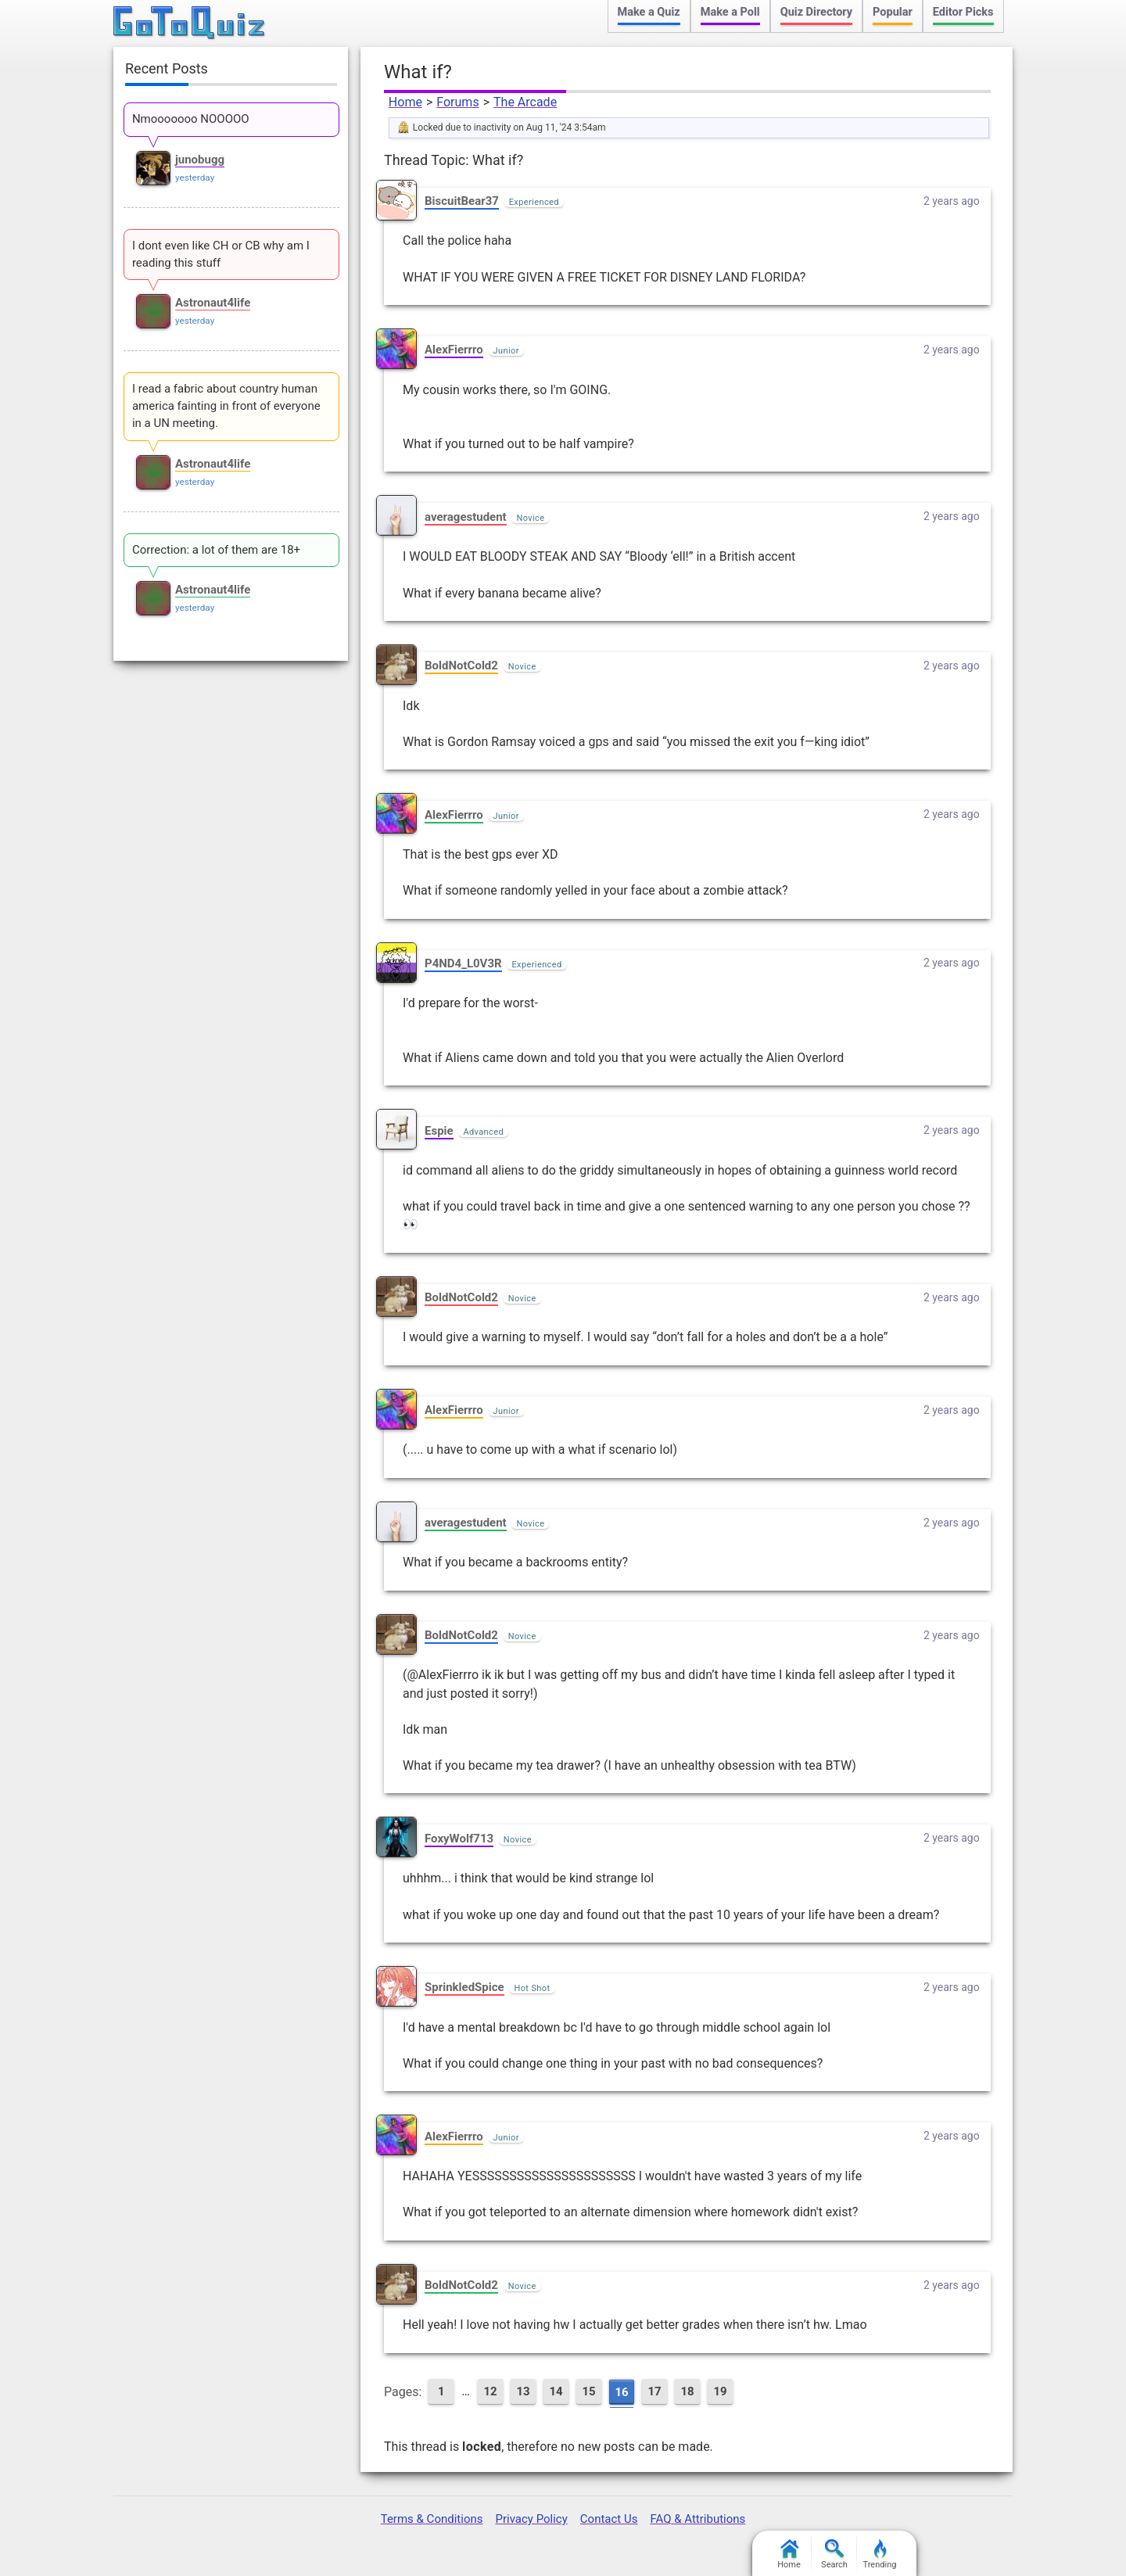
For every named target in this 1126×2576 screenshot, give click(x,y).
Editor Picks (963, 12)
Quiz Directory (816, 12)
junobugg (199, 159)
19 (719, 2391)
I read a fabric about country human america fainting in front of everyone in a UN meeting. (226, 406)
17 (654, 2391)
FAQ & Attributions (697, 2519)
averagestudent (466, 517)
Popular (893, 12)
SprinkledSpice (464, 1987)
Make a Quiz (649, 12)
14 (555, 2391)
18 (687, 2391)
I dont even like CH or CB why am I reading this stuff (221, 254)
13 (522, 2391)
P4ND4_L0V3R (463, 963)
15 (588, 2391)
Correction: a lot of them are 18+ (216, 550)
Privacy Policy (531, 2519)
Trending (880, 2554)
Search (834, 2554)
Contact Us (609, 2519)
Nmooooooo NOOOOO (190, 119)
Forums (457, 102)
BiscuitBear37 (462, 201)
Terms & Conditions (432, 2519)
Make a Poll (730, 12)
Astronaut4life (212, 303)
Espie (439, 1131)
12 (490, 2391)
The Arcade (525, 102)
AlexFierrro (454, 350)
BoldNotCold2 (461, 665)
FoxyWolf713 (459, 1839)
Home (405, 102)
